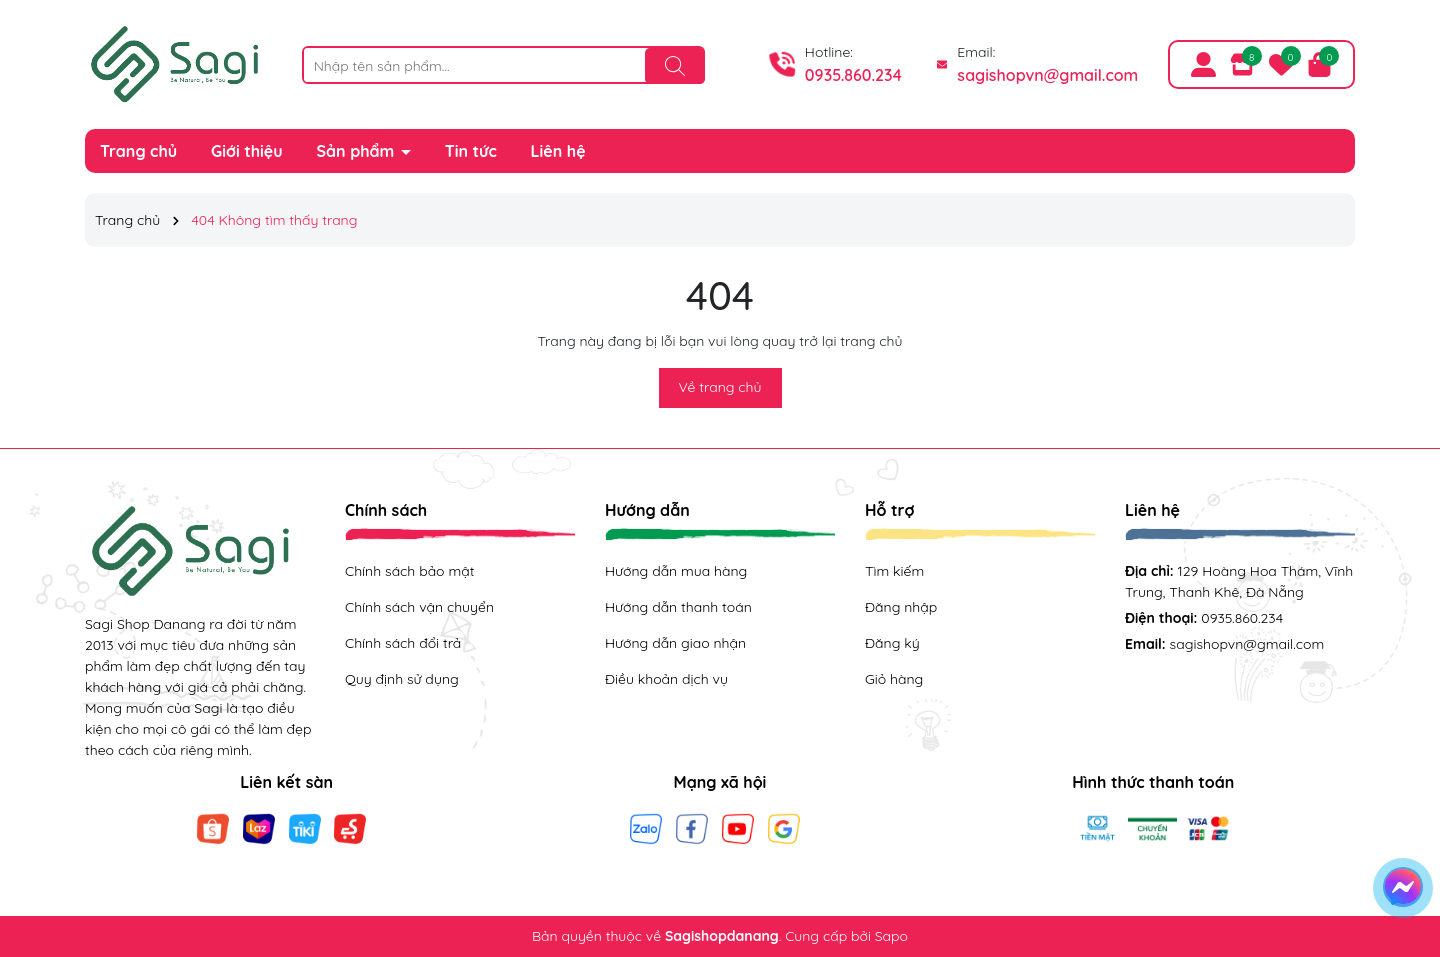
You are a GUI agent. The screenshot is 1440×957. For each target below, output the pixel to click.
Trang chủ (138, 151)
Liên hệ (558, 151)
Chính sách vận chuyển (419, 607)
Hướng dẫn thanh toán (678, 607)
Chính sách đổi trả (403, 643)
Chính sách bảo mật (409, 571)
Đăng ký (892, 643)
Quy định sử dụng (402, 679)
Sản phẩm (358, 151)
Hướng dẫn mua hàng (676, 571)
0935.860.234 (853, 75)
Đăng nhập (901, 607)
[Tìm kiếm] (675, 66)
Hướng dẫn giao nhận (675, 643)
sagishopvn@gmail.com (1047, 75)
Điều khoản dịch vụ (666, 679)
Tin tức (471, 151)
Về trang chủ (720, 387)
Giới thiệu (247, 151)
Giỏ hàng (894, 679)
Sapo (891, 936)
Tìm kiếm (894, 571)
